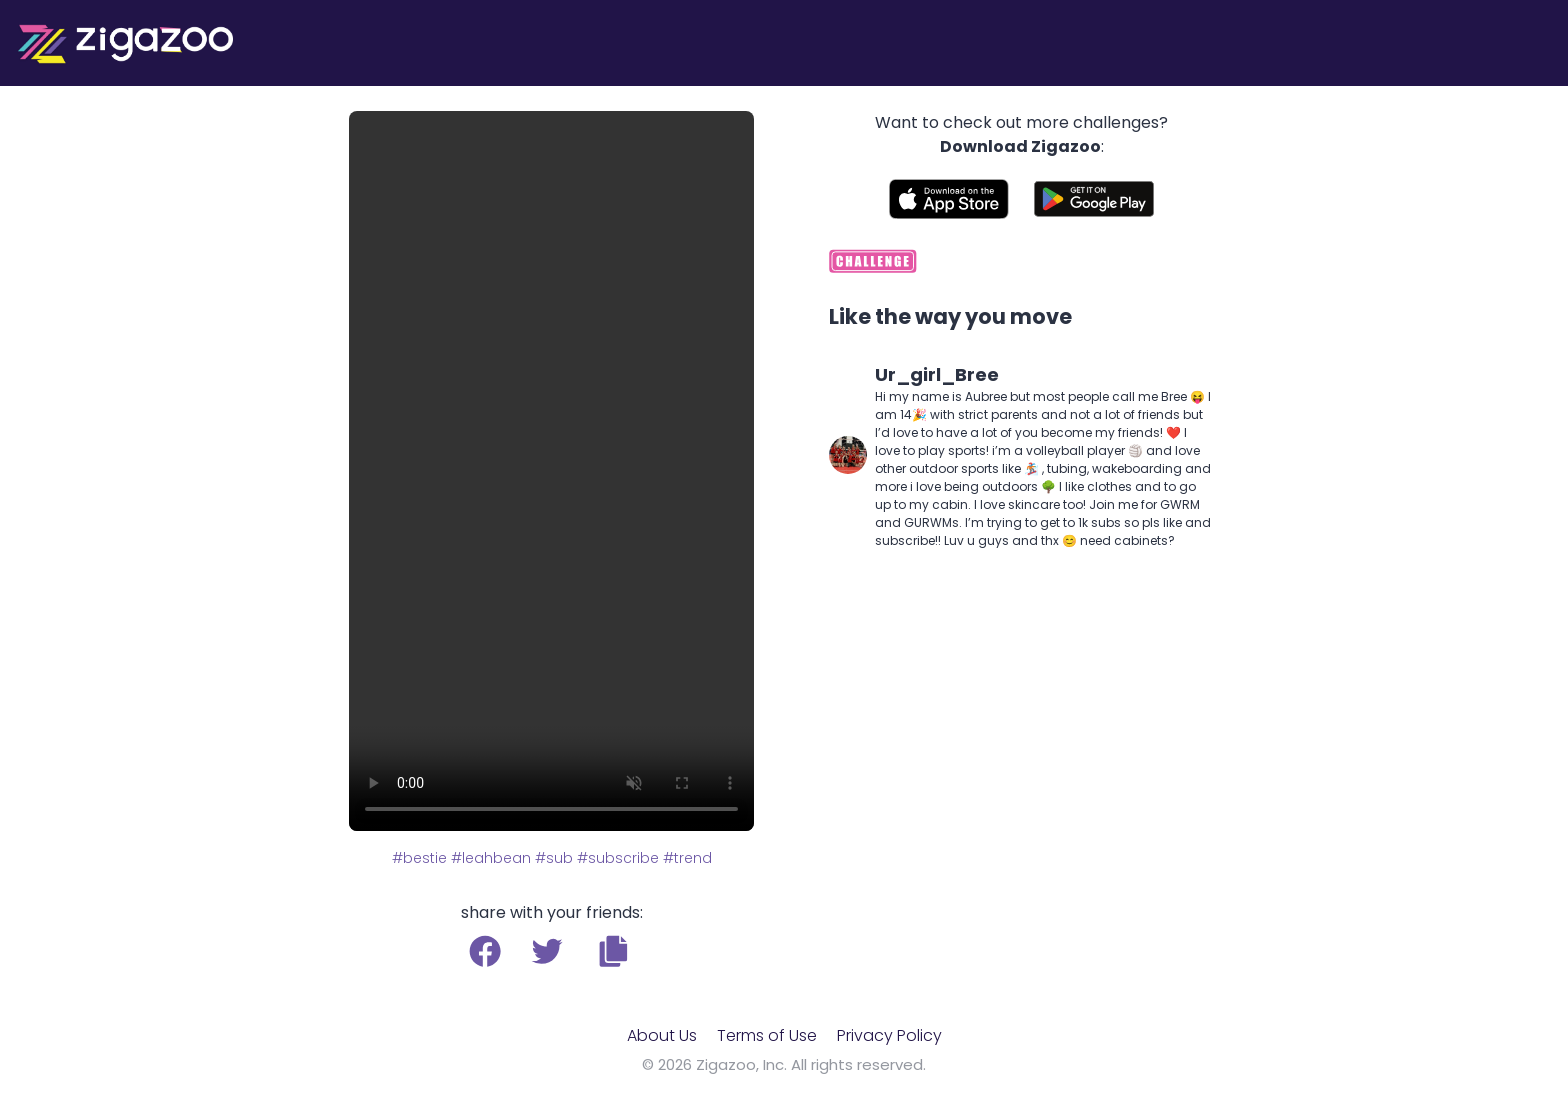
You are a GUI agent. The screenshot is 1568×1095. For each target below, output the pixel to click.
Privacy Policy (889, 1035)
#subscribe (618, 858)
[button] (613, 951)
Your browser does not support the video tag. (551, 471)
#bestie (419, 858)
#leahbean (491, 858)
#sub (554, 858)
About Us (662, 1035)
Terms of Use (767, 1035)
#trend (687, 858)
